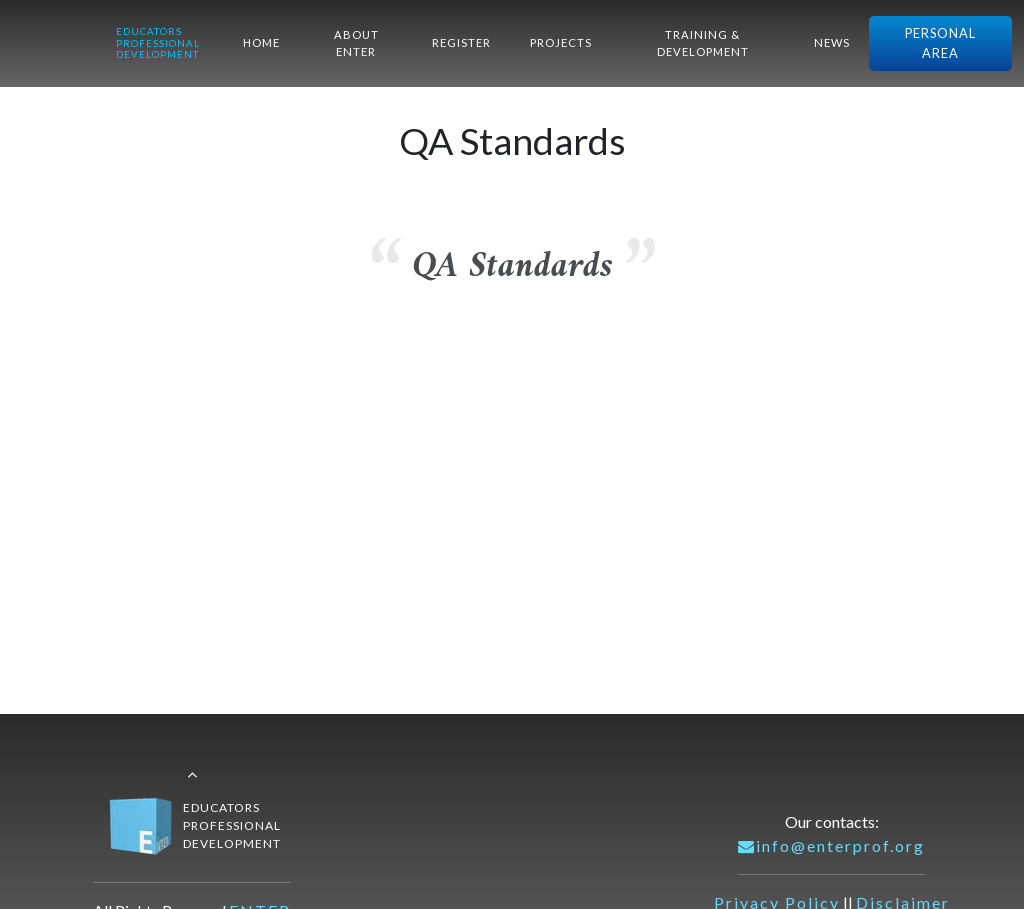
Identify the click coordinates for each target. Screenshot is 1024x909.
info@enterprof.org (831, 845)
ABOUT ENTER (356, 43)
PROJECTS (561, 42)
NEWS (832, 42)
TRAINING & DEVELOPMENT (703, 43)
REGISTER (461, 42)
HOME (261, 42)
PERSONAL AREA (940, 42)
